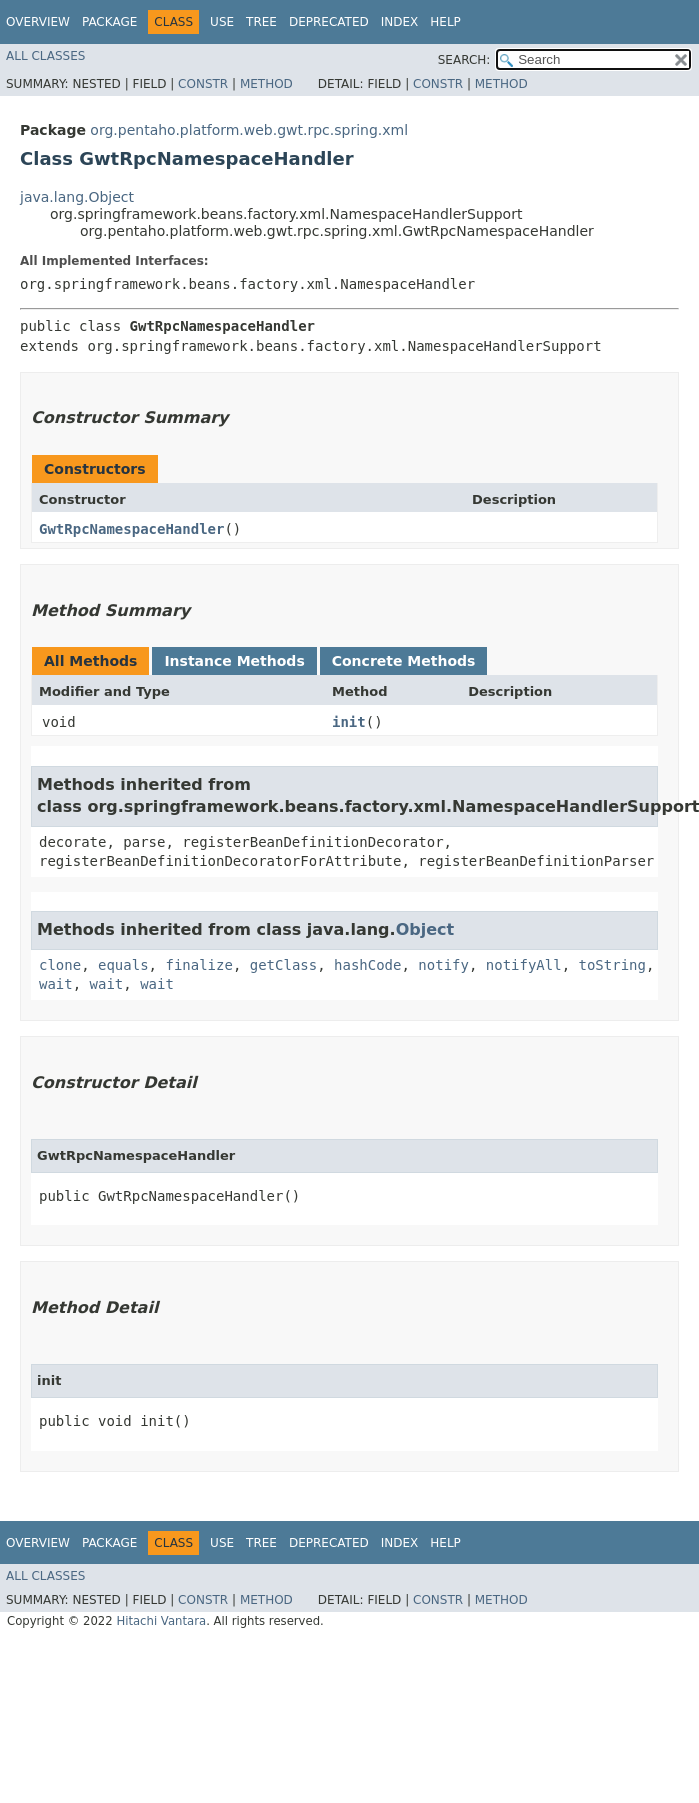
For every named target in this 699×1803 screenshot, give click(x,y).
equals (123, 965)
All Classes (45, 56)
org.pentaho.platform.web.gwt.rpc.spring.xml (249, 130)
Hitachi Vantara (161, 1621)
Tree (261, 22)
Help (445, 22)
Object (425, 929)
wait (56, 984)
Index (400, 22)
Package (109, 22)
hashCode (367, 965)
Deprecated (329, 22)
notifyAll (524, 965)
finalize (198, 965)
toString (612, 965)
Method (266, 84)
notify (443, 965)
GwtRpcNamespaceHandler (131, 529)
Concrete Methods (404, 661)
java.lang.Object (77, 197)
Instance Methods (234, 661)
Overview (38, 22)
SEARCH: (464, 60)
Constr (203, 84)
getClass (283, 965)
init (349, 722)
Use (222, 22)
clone (60, 965)
